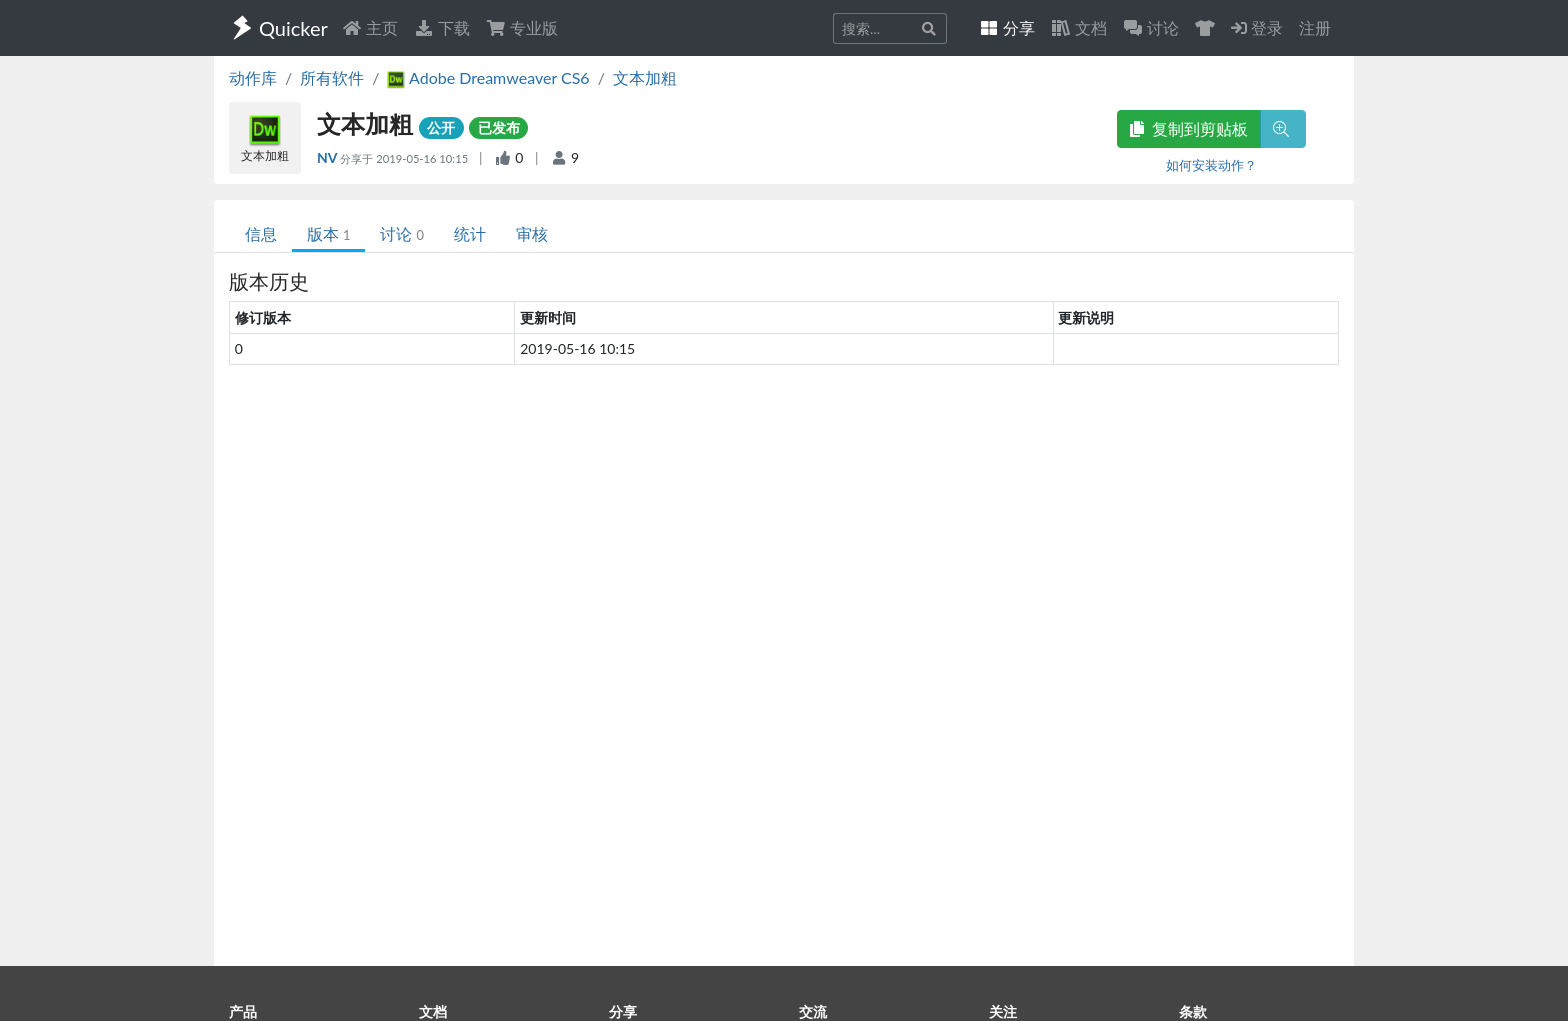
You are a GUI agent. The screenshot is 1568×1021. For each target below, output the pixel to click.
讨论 (401, 233)
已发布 (499, 127)
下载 (442, 27)
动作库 (253, 77)
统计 (470, 233)
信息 (261, 233)
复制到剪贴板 (1189, 128)
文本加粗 (645, 77)
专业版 (522, 27)
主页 (370, 27)
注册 (1315, 27)
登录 (1257, 27)
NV (328, 157)
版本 (328, 233)
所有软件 (332, 77)
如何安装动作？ (1211, 165)
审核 (532, 233)
